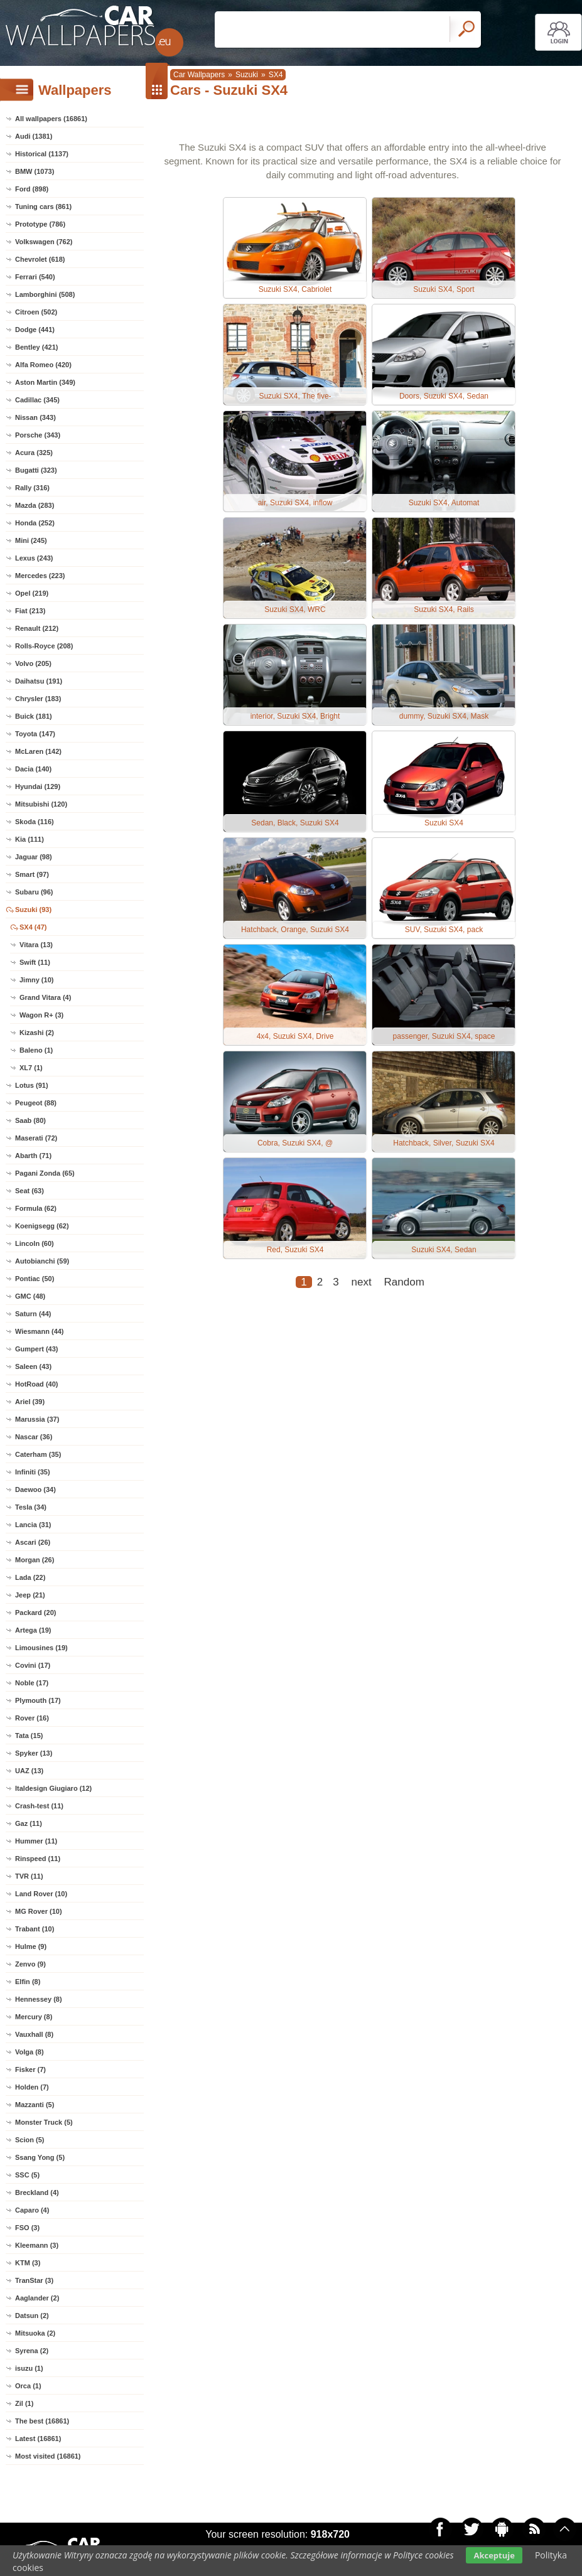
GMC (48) (30, 1296)
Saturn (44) (33, 1314)
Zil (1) (24, 2403)
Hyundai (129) (37, 786)
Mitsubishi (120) (41, 804)
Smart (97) (32, 874)
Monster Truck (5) (44, 2122)
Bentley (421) (36, 347)
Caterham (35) (38, 1454)
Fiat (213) (30, 610)
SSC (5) (27, 2175)
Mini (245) (31, 540)
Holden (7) (32, 2087)
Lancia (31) (33, 1524)
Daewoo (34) (35, 1489)
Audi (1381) (33, 136)
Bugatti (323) (36, 470)
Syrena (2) (31, 2350)
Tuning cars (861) (43, 206)
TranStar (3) (34, 2280)
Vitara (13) (36, 944)
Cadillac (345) (37, 400)
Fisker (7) (30, 2069)
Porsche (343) (37, 435)
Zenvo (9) (30, 1964)
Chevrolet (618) (40, 259)
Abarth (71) (33, 1155)
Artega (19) (33, 1630)
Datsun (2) (32, 2315)
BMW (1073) (34, 171)
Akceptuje (493, 2555)
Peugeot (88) (36, 1103)
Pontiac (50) (34, 1278)
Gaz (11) (28, 1823)
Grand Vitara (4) (45, 997)
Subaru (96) (34, 892)
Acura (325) (34, 452)
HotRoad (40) (36, 1384)
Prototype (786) (40, 224)
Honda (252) (35, 523)
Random (404, 1282)
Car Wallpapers (199, 74)
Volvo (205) (33, 663)
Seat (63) (29, 1190)
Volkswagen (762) (44, 241)
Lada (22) (30, 1577)
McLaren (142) (38, 751)
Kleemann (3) (36, 2245)
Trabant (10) (34, 1929)
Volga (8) (29, 2052)
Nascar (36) (33, 1437)
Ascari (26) (32, 1542)
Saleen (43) (33, 1366)
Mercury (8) (33, 2017)
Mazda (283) (34, 505)
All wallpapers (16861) (51, 118)
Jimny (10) (36, 980)
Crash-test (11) (39, 1806)
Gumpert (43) (36, 1349)
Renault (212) (36, 628)
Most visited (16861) (48, 2456)
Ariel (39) (30, 1401)
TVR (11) (29, 1876)
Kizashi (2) (36, 1032)
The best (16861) (42, 2421)
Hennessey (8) (38, 1999)
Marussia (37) (37, 1419)
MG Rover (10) (38, 1911)
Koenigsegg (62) (42, 1226)
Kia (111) (29, 839)
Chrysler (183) (38, 698)
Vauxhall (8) (34, 2034)
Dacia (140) (33, 769)
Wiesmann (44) (39, 1331)
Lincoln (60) (34, 1243)
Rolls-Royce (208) (44, 646)
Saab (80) (30, 1120)
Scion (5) (29, 2140)
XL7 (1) (31, 1067)
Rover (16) (32, 1718)
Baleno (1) (36, 1050)
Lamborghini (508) (45, 294)
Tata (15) (29, 1735)
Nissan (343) (35, 417)
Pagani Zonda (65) (45, 1173)
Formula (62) (36, 1208)
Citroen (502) (36, 312)
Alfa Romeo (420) (43, 364)
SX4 (276, 74)
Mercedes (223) (40, 575)
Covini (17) (32, 1665)
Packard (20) (35, 1612)
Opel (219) (31, 593)
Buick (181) (33, 716)
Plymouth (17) (38, 1700)
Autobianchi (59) (42, 1261)
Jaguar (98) (33, 857)
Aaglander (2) (37, 2298)
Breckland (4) (37, 2192)
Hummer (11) (36, 1841)
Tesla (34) (30, 1507)
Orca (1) (28, 2386)
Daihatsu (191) (38, 681)
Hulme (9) (30, 1946)
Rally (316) (32, 487)
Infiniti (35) (32, 1472)
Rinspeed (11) (37, 1858)
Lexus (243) (34, 558)
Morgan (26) (34, 1560)
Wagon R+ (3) (41, 1015)
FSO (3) (27, 2227)
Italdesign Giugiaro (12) (53, 1788)
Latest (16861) (38, 2438)
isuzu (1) (29, 2368)
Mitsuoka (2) (35, 2333)
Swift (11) (34, 962)
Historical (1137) (41, 154)
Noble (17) (31, 1683)
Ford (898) (31, 189)
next (362, 1282)
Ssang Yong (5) (40, 2157)
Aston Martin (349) (45, 382)
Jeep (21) (30, 1595)
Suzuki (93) (33, 909)
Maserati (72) (36, 1138)
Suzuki (246, 74)
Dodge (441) (35, 329)
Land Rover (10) (41, 1893)
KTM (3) (27, 2263)
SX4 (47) (32, 927)
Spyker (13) (33, 1753)
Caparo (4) (32, 2210)
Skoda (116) (34, 821)
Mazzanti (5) (34, 2104)
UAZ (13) (29, 1770)
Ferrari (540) (35, 277)
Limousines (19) (41, 1647)
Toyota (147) (35, 734)
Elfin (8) (27, 1981)
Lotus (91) (31, 1085)
